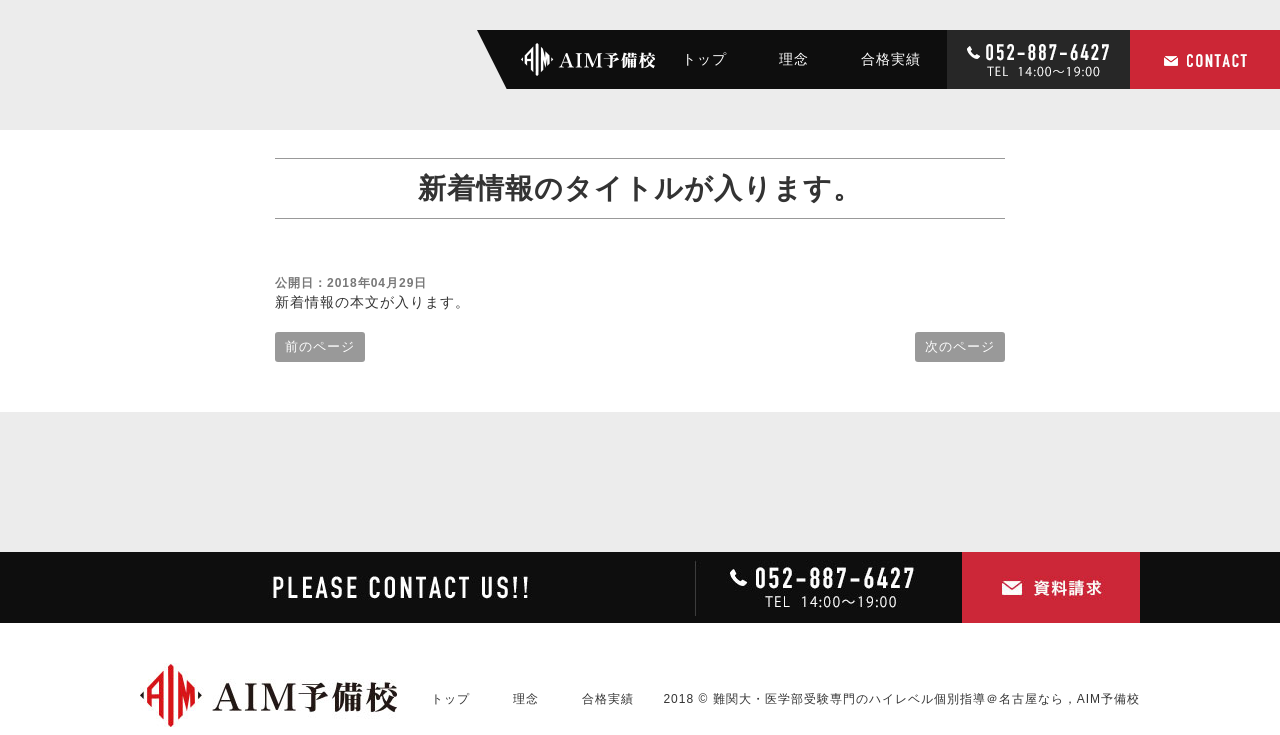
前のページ (320, 346)
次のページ (960, 346)
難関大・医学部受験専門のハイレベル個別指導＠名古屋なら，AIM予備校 (926, 699)
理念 (794, 59)
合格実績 (891, 59)
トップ (704, 59)
